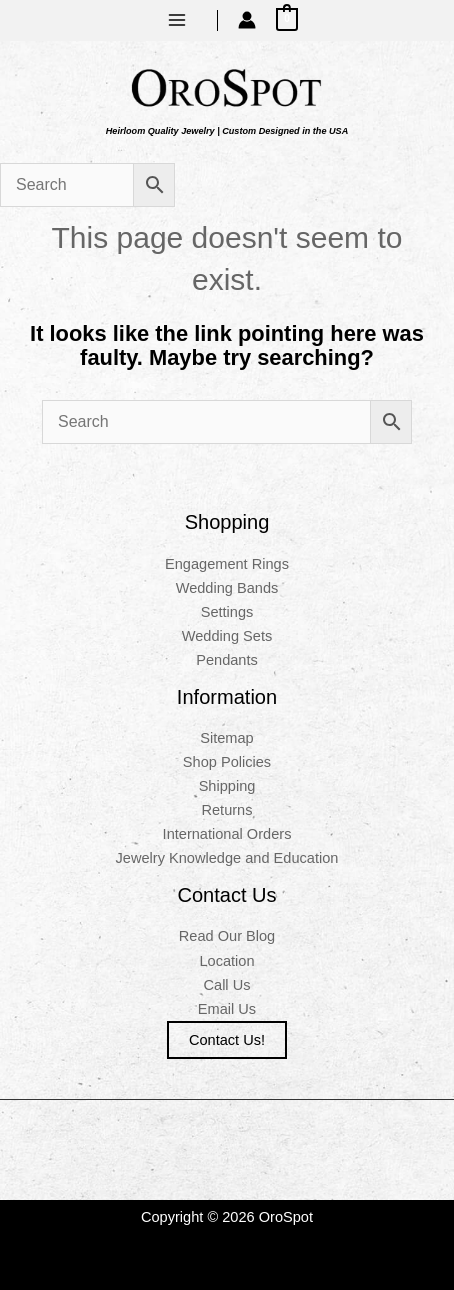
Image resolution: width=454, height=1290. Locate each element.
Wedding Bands (227, 588)
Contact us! (227, 1040)
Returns (226, 810)
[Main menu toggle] (177, 20)
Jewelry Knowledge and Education (227, 858)
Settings (227, 612)
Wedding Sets (227, 636)
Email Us (227, 1009)
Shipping (227, 786)
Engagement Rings (227, 564)
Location (226, 961)
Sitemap (226, 738)
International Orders (227, 834)
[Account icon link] (247, 20)
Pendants (227, 660)
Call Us (227, 985)
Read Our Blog (227, 936)
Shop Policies (227, 762)
